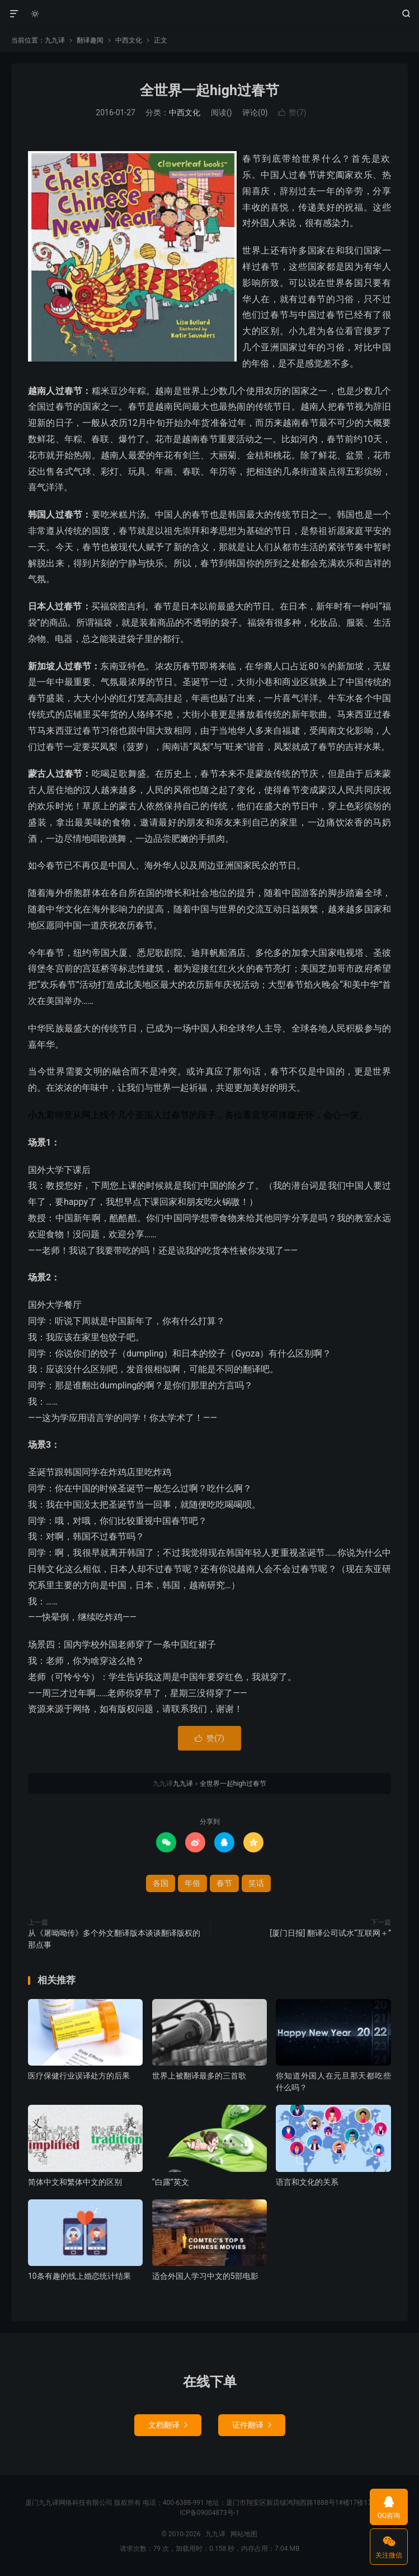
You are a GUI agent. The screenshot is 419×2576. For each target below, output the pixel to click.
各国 (160, 1883)
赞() (292, 112)
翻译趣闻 (90, 40)
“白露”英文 (170, 2182)
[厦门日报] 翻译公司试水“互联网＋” (330, 1933)
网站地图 (243, 2534)
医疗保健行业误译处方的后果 (79, 2075)
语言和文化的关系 (307, 2182)
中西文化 (128, 40)
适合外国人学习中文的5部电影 (205, 2276)
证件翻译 (251, 2424)
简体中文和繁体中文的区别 (75, 2182)
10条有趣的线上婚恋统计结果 (79, 2276)
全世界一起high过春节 (209, 90)
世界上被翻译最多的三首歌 (199, 2075)
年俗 (192, 1883)
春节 (224, 1883)
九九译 (209, 14)
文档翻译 (167, 2424)
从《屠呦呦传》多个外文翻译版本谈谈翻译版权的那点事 (114, 1939)
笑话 (256, 1883)
